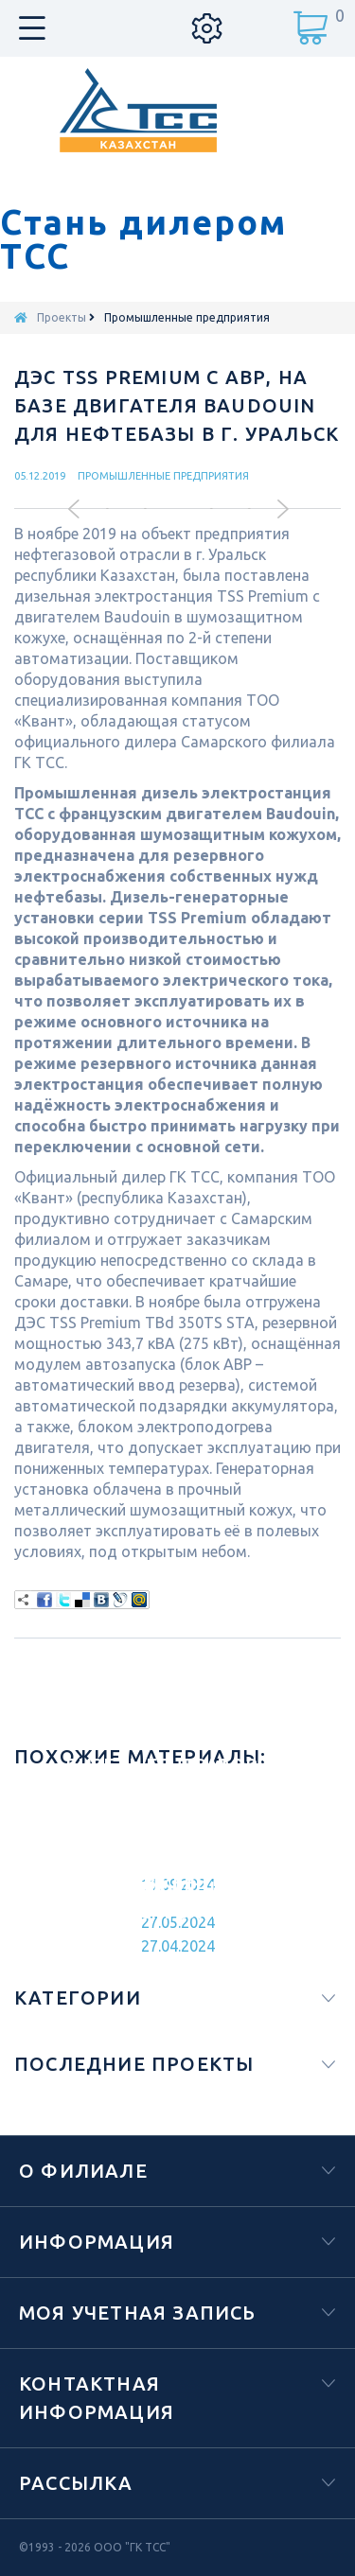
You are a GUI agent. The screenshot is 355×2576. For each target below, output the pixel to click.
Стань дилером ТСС (143, 239)
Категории (77, 1997)
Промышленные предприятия (163, 476)
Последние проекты (134, 2064)
